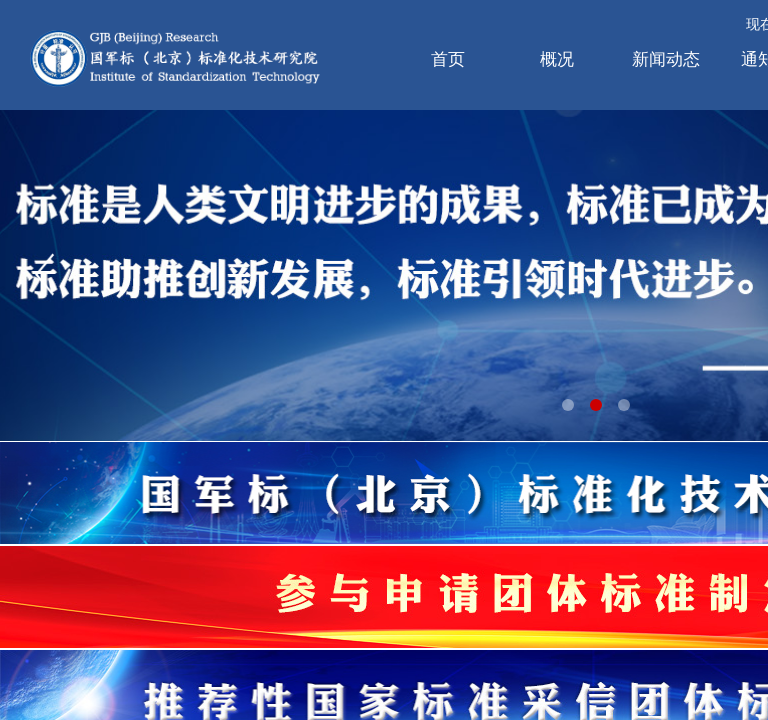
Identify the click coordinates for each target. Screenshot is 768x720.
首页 (448, 59)
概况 (557, 59)
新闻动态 (666, 59)
